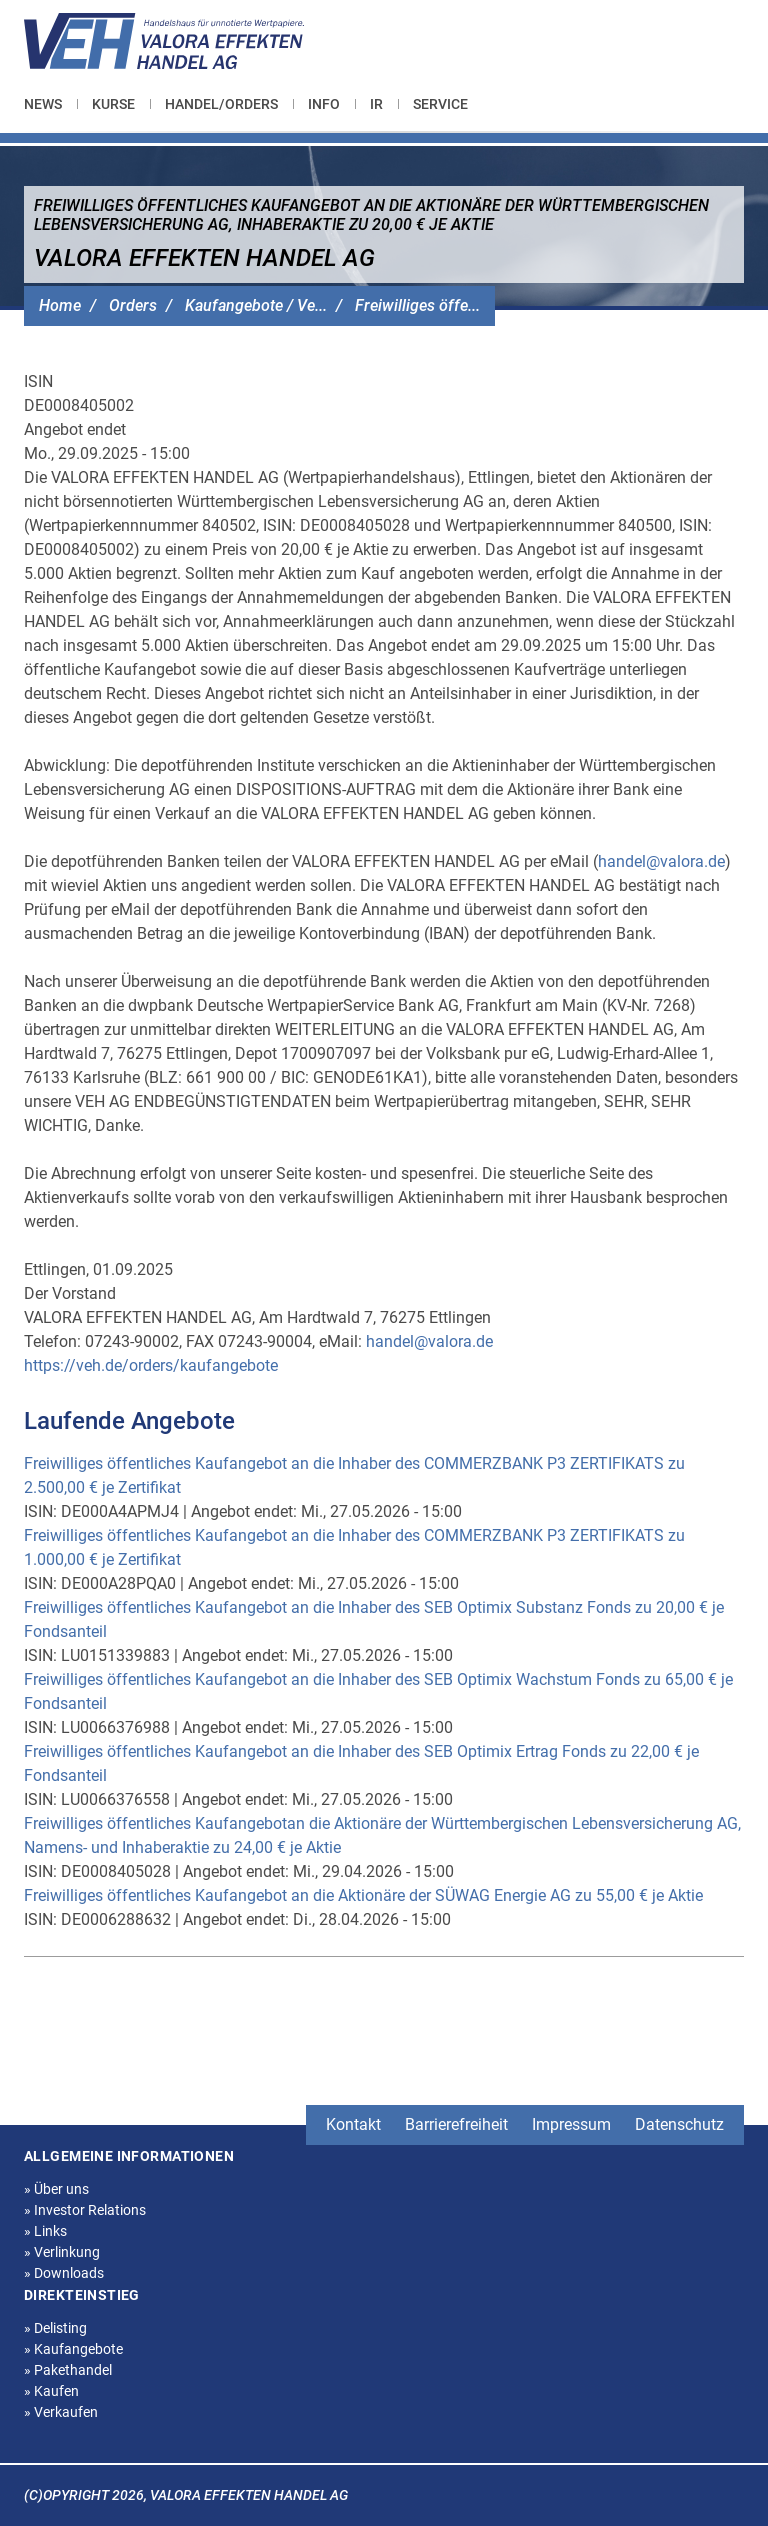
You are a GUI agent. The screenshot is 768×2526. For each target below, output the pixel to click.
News (43, 104)
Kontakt (353, 2124)
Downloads (64, 2273)
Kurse (113, 104)
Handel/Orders (221, 104)
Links (45, 2231)
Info (324, 104)
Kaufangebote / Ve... (256, 305)
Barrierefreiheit (456, 2124)
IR (376, 104)
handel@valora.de (661, 861)
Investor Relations (85, 2210)
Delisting (55, 2328)
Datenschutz (679, 2124)
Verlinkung (62, 2252)
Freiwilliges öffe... (417, 305)
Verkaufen (61, 2412)
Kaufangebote (73, 2349)
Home (60, 305)
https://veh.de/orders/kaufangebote (151, 1365)
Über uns (56, 2189)
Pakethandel (68, 2370)
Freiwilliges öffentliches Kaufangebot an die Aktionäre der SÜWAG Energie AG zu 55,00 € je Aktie (363, 1895)
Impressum (571, 2124)
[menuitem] (50, 104)
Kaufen (51, 2391)
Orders (133, 305)
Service (440, 104)
